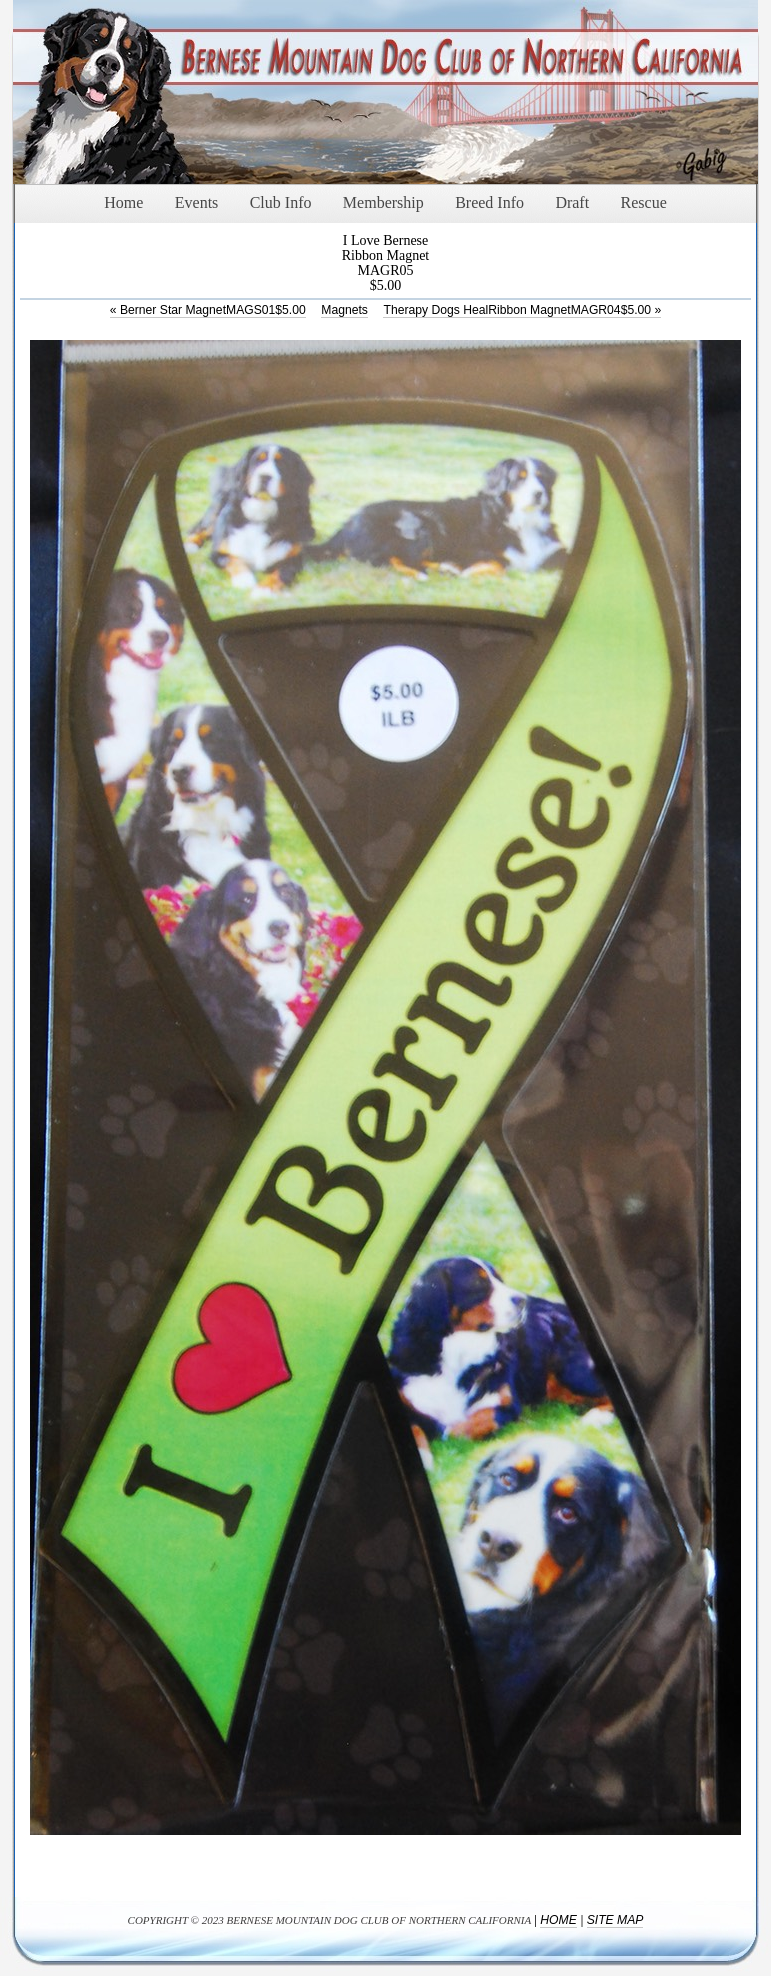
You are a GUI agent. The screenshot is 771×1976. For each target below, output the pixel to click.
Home (558, 1920)
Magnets (344, 310)
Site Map (615, 1920)
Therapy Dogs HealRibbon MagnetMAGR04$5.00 (522, 310)
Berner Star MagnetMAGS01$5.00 (208, 310)
